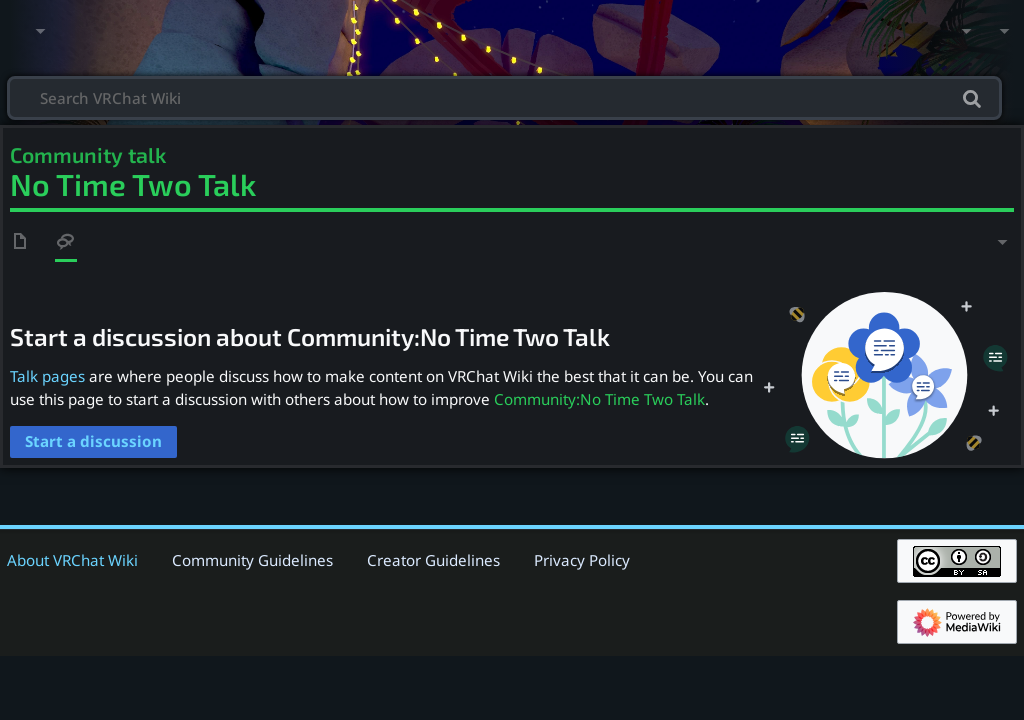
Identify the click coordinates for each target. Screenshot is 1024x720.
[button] (93, 442)
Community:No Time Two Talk (599, 399)
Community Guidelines (252, 560)
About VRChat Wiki (72, 560)
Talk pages (47, 376)
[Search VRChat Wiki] (504, 96)
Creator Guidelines (433, 560)
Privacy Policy (582, 560)
